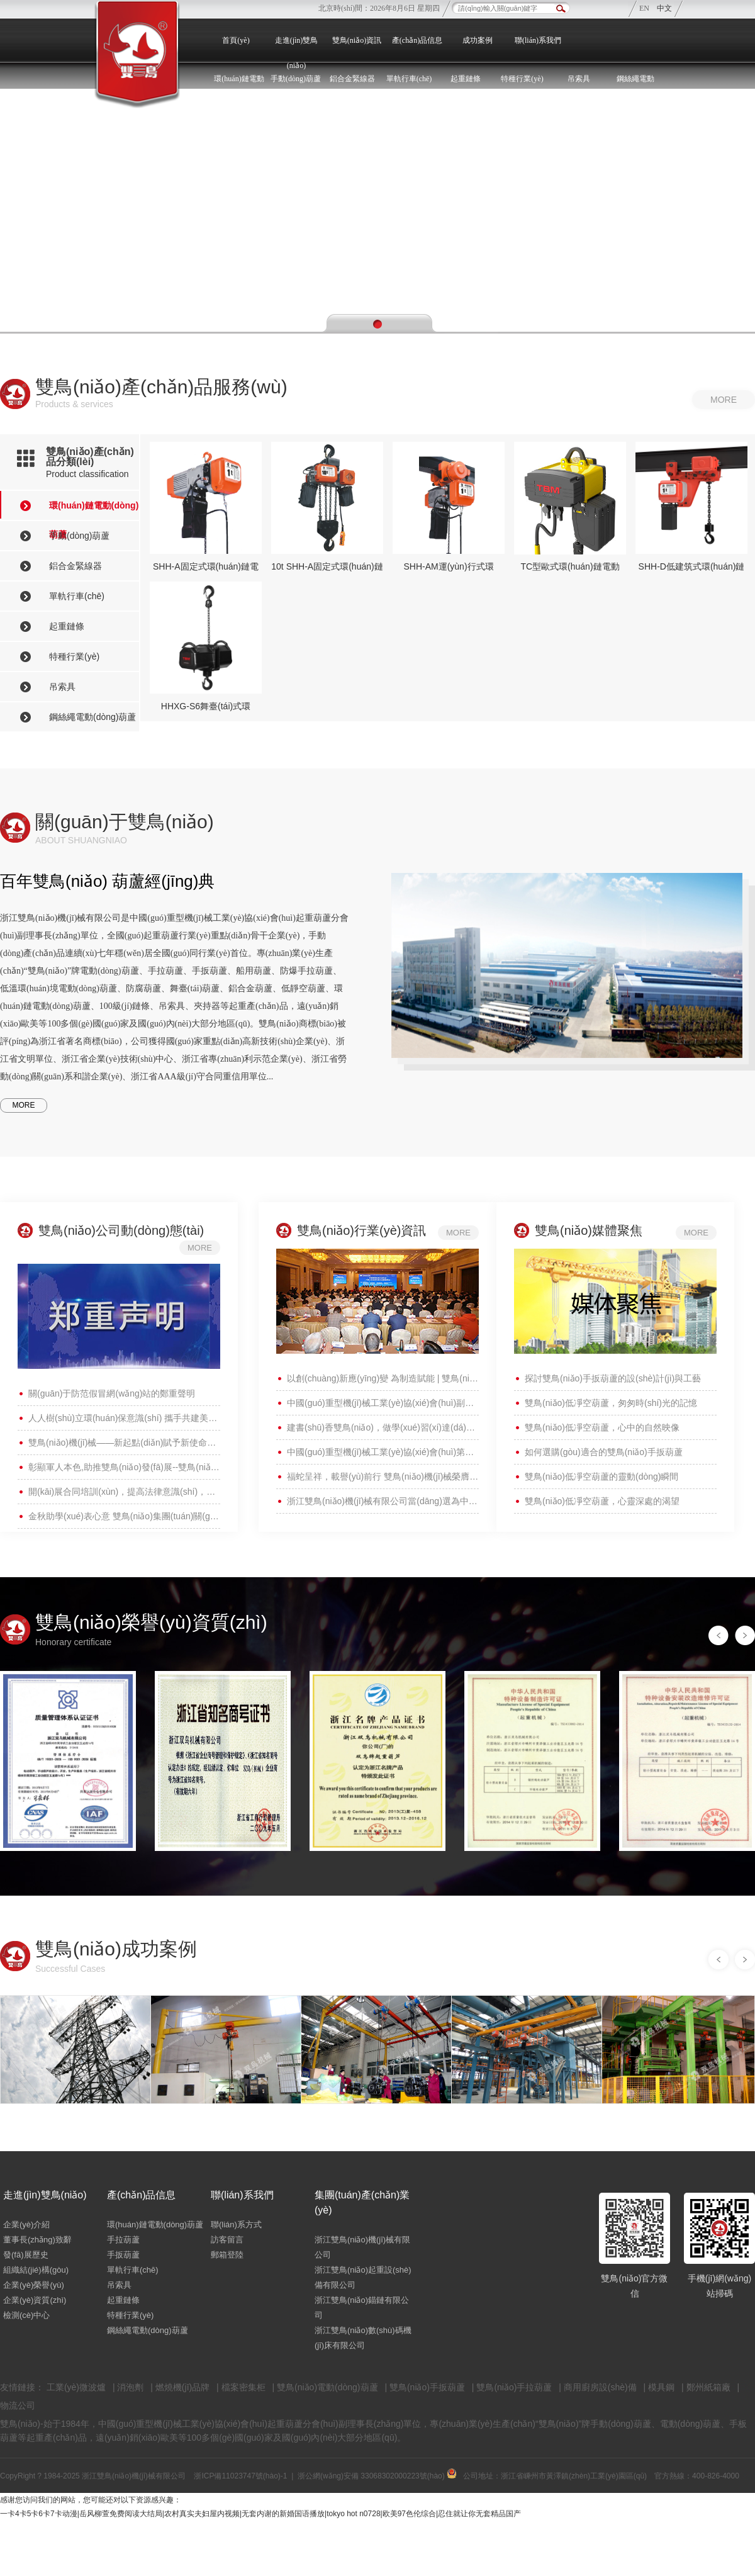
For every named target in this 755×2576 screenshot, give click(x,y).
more (723, 400)
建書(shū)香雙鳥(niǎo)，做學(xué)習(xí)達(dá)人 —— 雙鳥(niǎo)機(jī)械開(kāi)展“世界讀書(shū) (383, 1427)
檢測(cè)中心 (26, 2315)
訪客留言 (227, 2239)
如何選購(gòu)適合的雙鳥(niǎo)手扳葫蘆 (604, 1452)
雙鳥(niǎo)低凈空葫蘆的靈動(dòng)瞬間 (601, 1476)
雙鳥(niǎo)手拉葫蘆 (514, 2387)
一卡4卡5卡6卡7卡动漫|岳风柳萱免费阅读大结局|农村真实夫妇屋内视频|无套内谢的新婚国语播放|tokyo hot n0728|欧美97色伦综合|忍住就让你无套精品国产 (260, 2513)
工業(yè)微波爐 (76, 2387)
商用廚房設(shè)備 (600, 2387)
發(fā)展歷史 (25, 2254)
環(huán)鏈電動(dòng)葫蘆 (155, 2224)
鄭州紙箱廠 (708, 2387)
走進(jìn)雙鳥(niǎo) (296, 53)
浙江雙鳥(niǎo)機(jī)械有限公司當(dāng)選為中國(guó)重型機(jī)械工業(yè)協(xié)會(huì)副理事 (383, 1501)
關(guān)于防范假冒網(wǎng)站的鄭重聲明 (111, 1393)
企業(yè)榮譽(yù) (33, 2285)
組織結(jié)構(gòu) (36, 2270)
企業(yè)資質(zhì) (34, 2300)
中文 (664, 8)
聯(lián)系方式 (236, 2224)
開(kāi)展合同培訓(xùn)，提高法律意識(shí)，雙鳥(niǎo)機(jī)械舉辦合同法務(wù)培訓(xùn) (124, 1492)
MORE (24, 1105)
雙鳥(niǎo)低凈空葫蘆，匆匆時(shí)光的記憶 (611, 1403)
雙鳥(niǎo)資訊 (356, 40)
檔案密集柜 (243, 2387)
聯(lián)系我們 (538, 40)
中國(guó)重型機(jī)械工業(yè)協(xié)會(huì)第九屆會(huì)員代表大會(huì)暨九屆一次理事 (383, 1452)
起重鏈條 (123, 2300)
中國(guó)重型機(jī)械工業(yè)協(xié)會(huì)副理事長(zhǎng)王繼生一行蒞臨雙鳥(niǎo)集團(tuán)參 (383, 1403)
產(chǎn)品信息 (417, 40)
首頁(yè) (235, 40)
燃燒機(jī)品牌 (182, 2387)
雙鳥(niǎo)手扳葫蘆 (427, 2387)
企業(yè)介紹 (26, 2224)
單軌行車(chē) (133, 2270)
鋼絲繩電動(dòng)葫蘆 (147, 2330)
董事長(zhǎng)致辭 (37, 2239)
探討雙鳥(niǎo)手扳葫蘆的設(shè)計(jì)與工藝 (613, 1378)
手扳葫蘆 (123, 2254)
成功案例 (477, 40)
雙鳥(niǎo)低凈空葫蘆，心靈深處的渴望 (602, 1501)
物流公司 (17, 2405)
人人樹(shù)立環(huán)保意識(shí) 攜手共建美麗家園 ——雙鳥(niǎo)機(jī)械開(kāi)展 (124, 1418)
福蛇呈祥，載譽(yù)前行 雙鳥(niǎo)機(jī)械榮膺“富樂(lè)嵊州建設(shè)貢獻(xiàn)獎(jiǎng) (383, 1476)
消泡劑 (130, 2387)
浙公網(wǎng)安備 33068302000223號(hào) (377, 2476)
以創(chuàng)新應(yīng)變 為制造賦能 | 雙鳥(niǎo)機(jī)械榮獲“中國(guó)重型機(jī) (383, 1378)
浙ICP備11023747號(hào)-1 (240, 2476)
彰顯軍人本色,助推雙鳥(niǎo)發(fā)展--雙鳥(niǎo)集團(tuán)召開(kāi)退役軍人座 (124, 1467)
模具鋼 (661, 2387)
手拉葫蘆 (123, 2239)
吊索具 (579, 78)
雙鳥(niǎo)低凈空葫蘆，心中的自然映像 (602, 1427)
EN (645, 8)
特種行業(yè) (130, 2315)
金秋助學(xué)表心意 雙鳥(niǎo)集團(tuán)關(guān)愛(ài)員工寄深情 (124, 1516)
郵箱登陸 (227, 2254)
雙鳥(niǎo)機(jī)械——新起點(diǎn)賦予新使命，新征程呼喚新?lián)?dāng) (124, 1442)
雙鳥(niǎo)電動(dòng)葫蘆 (327, 2387)
